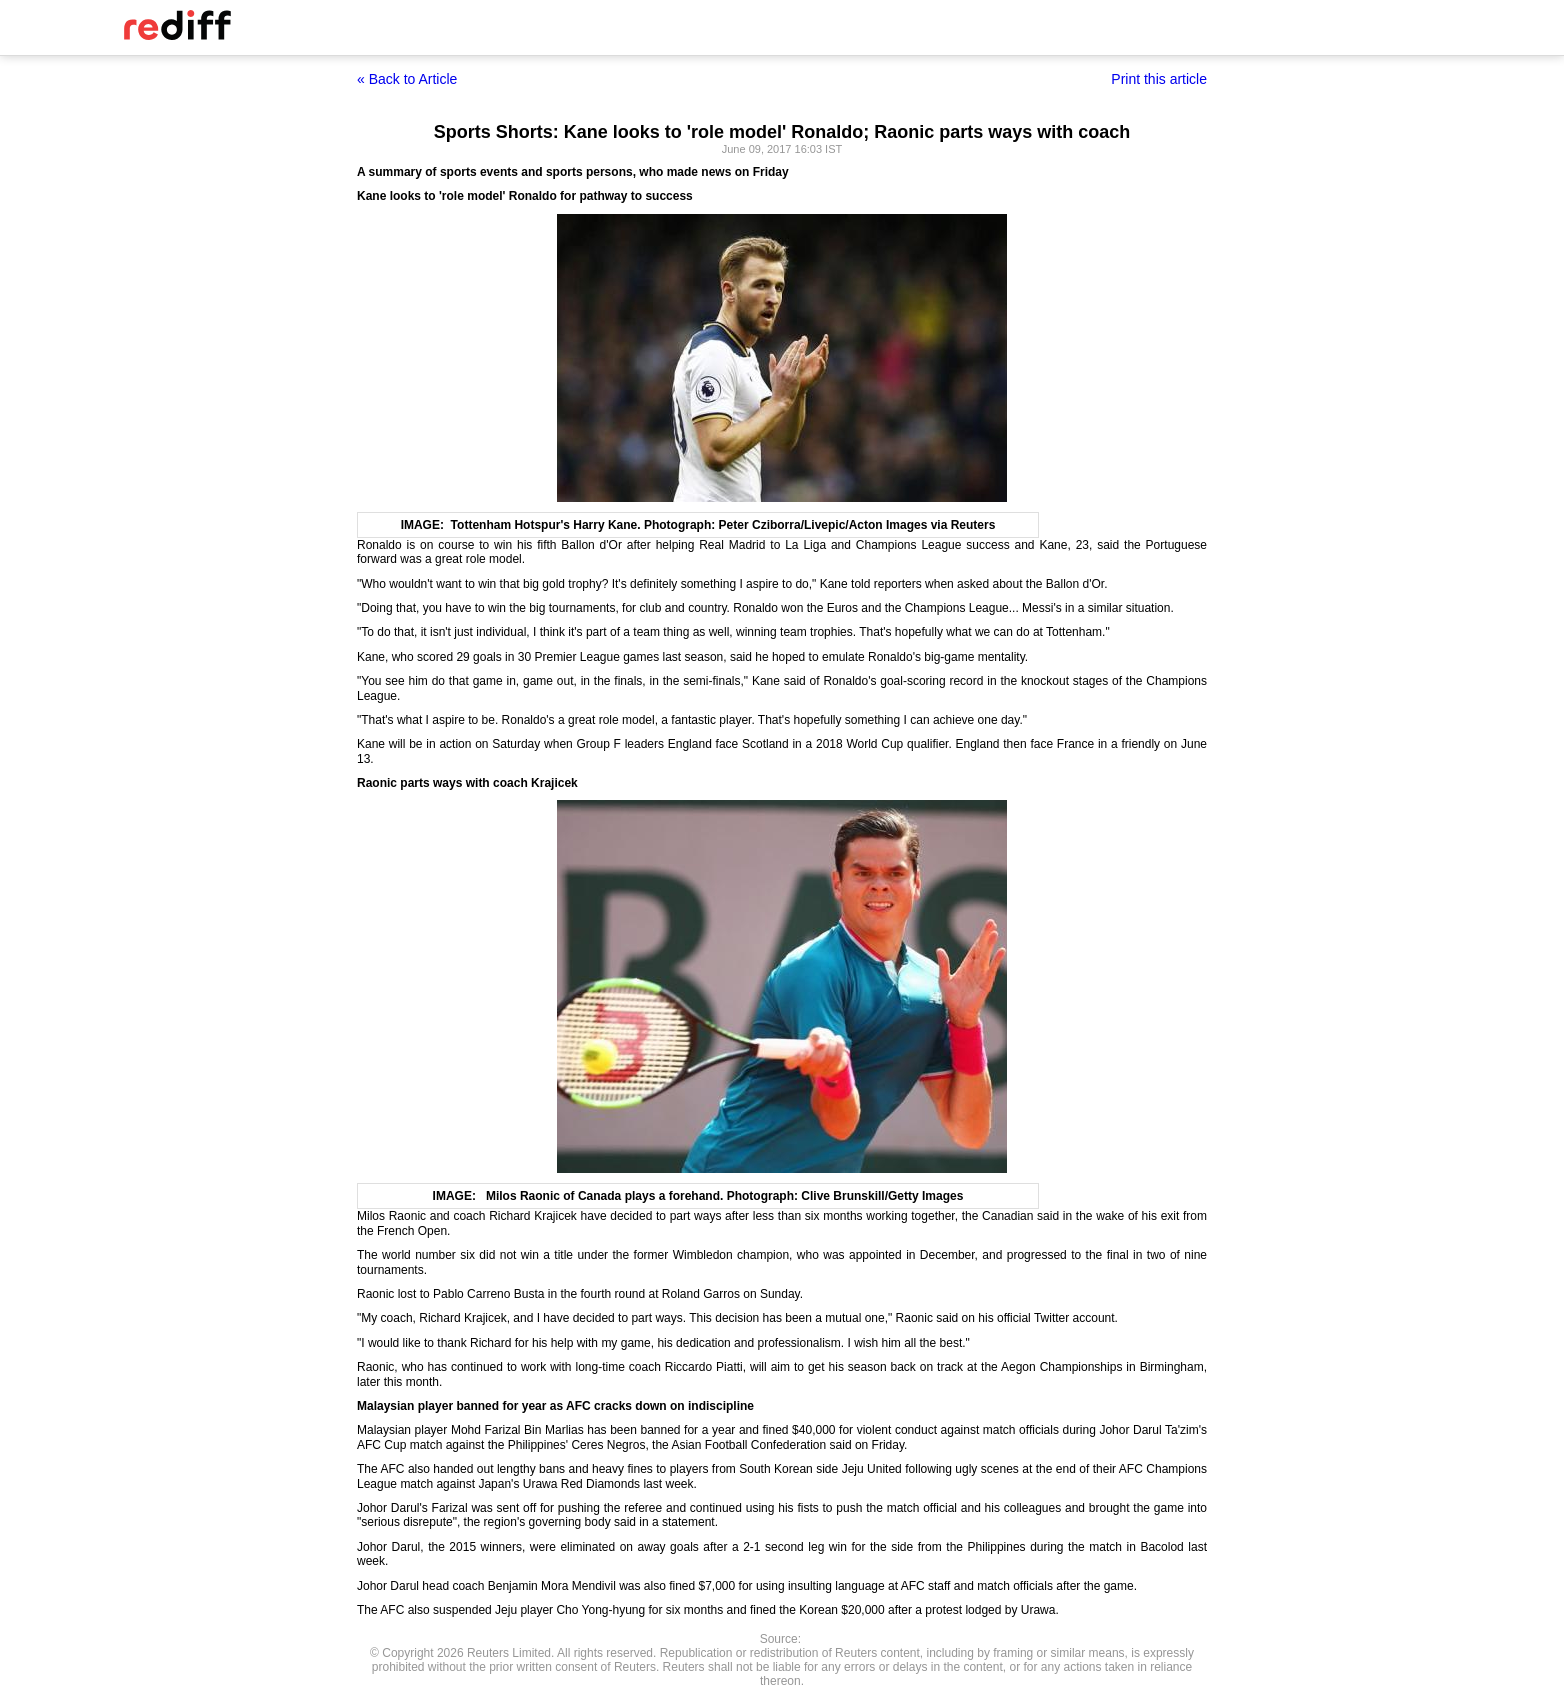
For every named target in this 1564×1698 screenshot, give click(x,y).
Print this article (1159, 79)
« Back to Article (407, 79)
